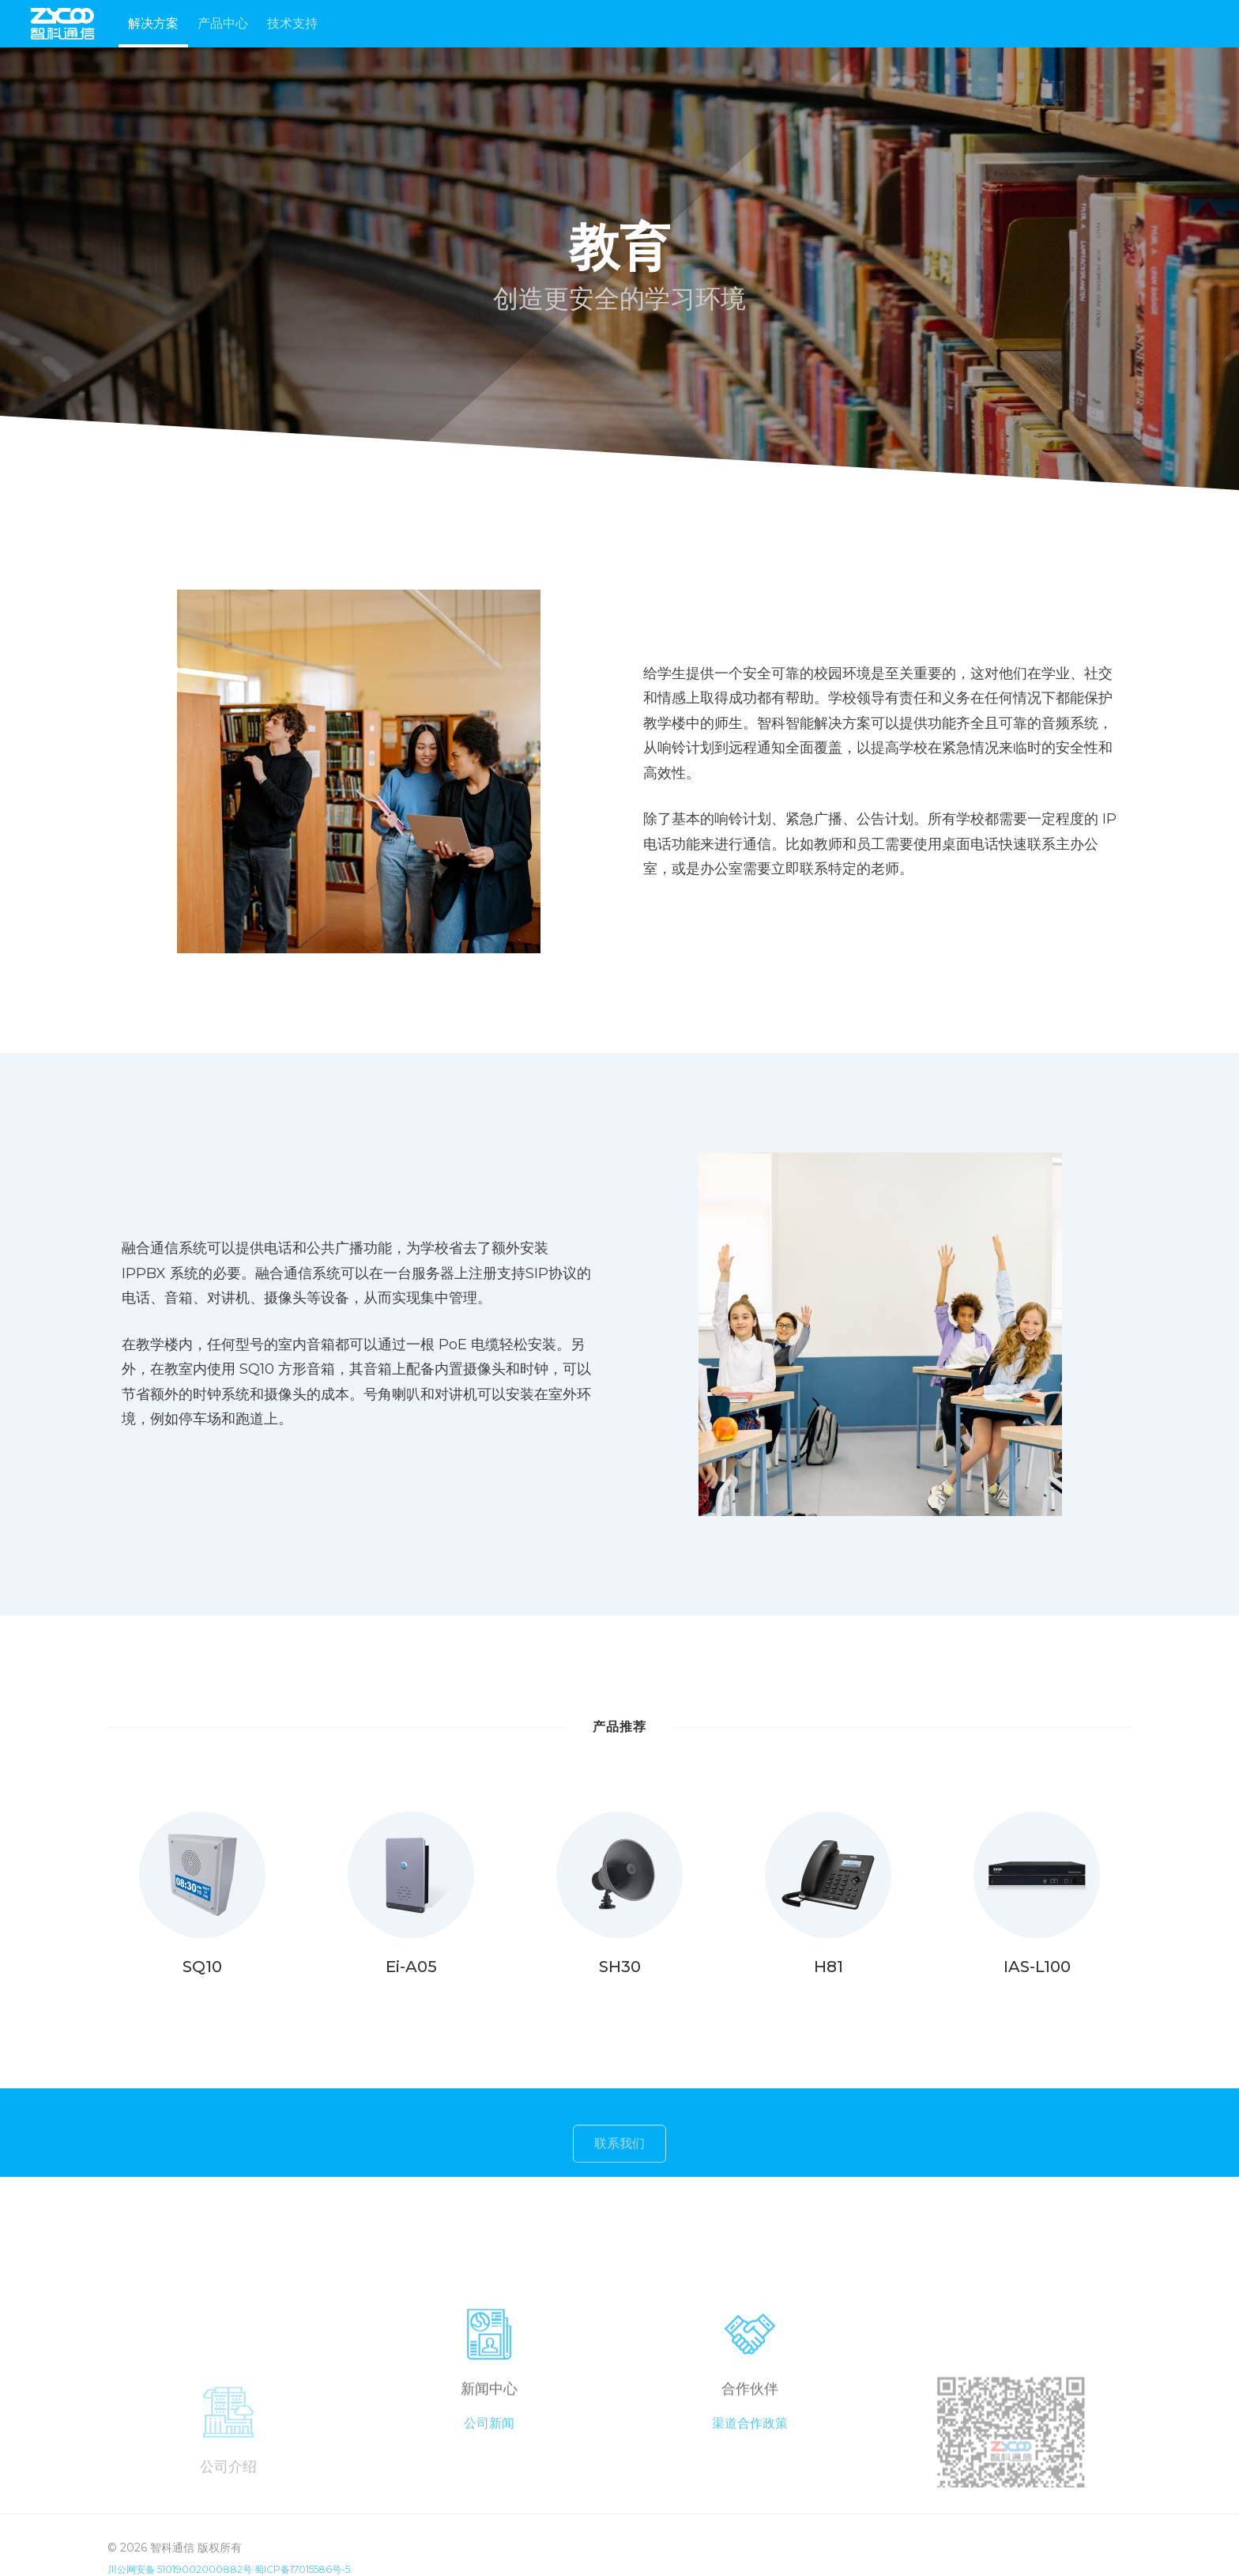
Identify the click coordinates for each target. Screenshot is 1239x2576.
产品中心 (223, 23)
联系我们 (619, 2155)
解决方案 (153, 23)
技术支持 (292, 23)
